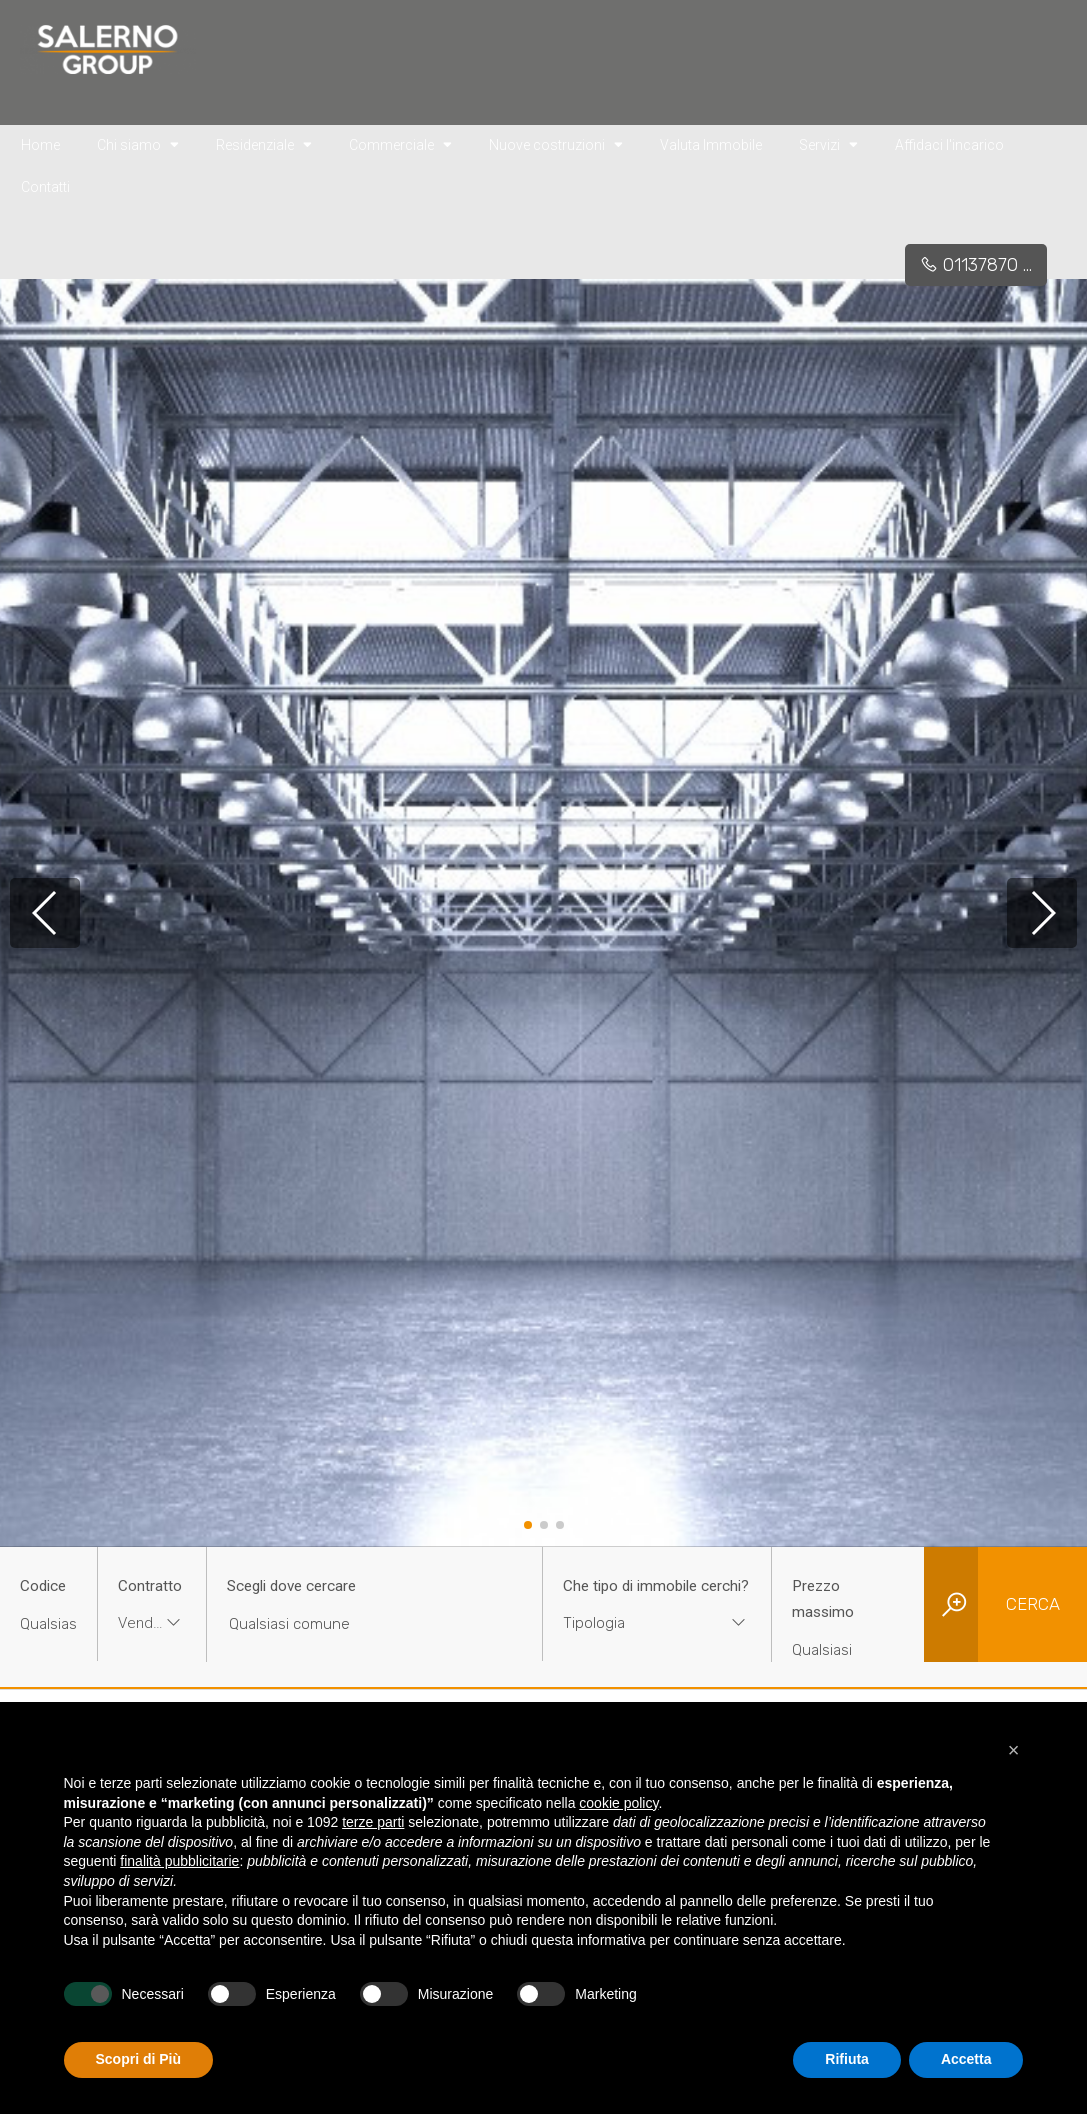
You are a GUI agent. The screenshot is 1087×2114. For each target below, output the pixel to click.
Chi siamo (138, 144)
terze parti (373, 1822)
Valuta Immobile (711, 145)
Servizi (828, 144)
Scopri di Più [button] (139, 2059)
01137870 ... (976, 265)
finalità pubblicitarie (179, 1861)
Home (40, 145)
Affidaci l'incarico (949, 145)
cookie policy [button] (618, 1803)
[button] (528, 1525)
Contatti (45, 187)
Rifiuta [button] (847, 2059)
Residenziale (264, 144)
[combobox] (152, 1625)
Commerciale (400, 144)
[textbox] (637, 1623)
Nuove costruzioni (556, 144)
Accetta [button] (966, 2059)
